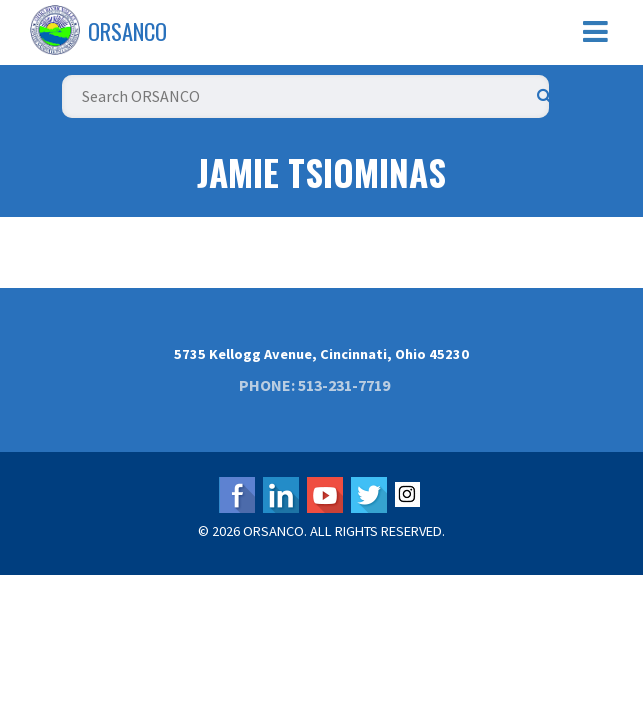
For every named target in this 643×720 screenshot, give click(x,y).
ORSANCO (127, 31)
